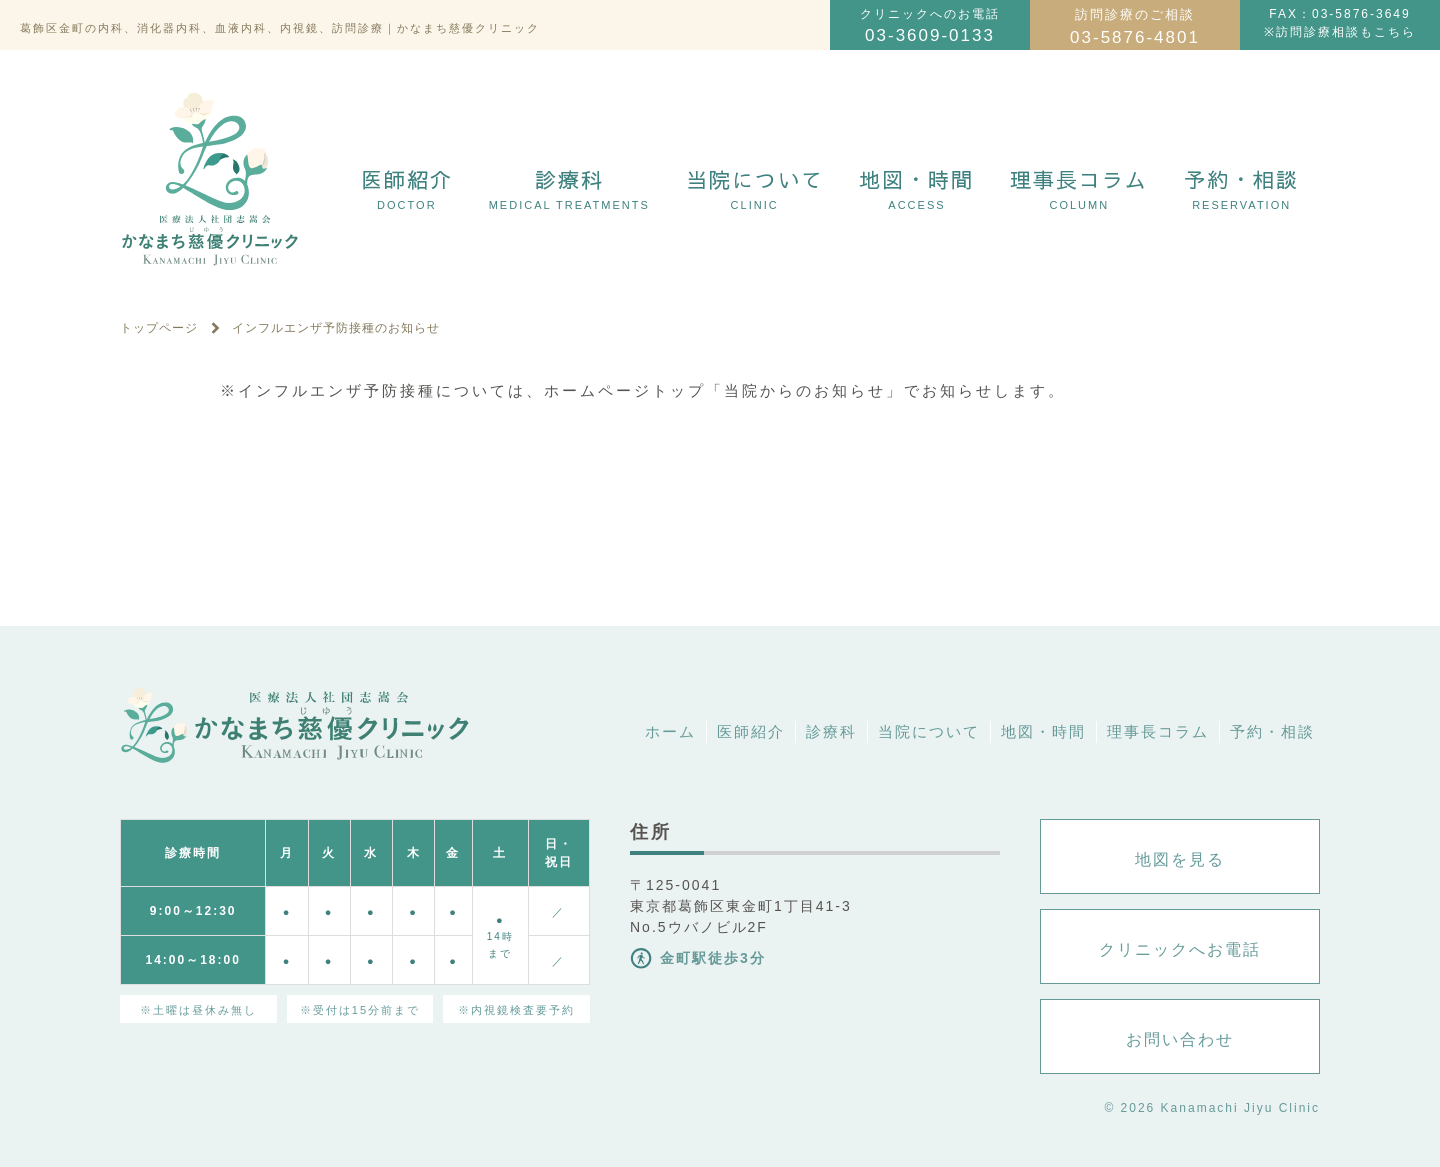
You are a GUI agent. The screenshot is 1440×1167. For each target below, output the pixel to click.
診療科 (569, 188)
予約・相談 (1241, 188)
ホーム (670, 731)
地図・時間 (916, 188)
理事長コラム (1079, 188)
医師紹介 (407, 188)
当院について (755, 188)
